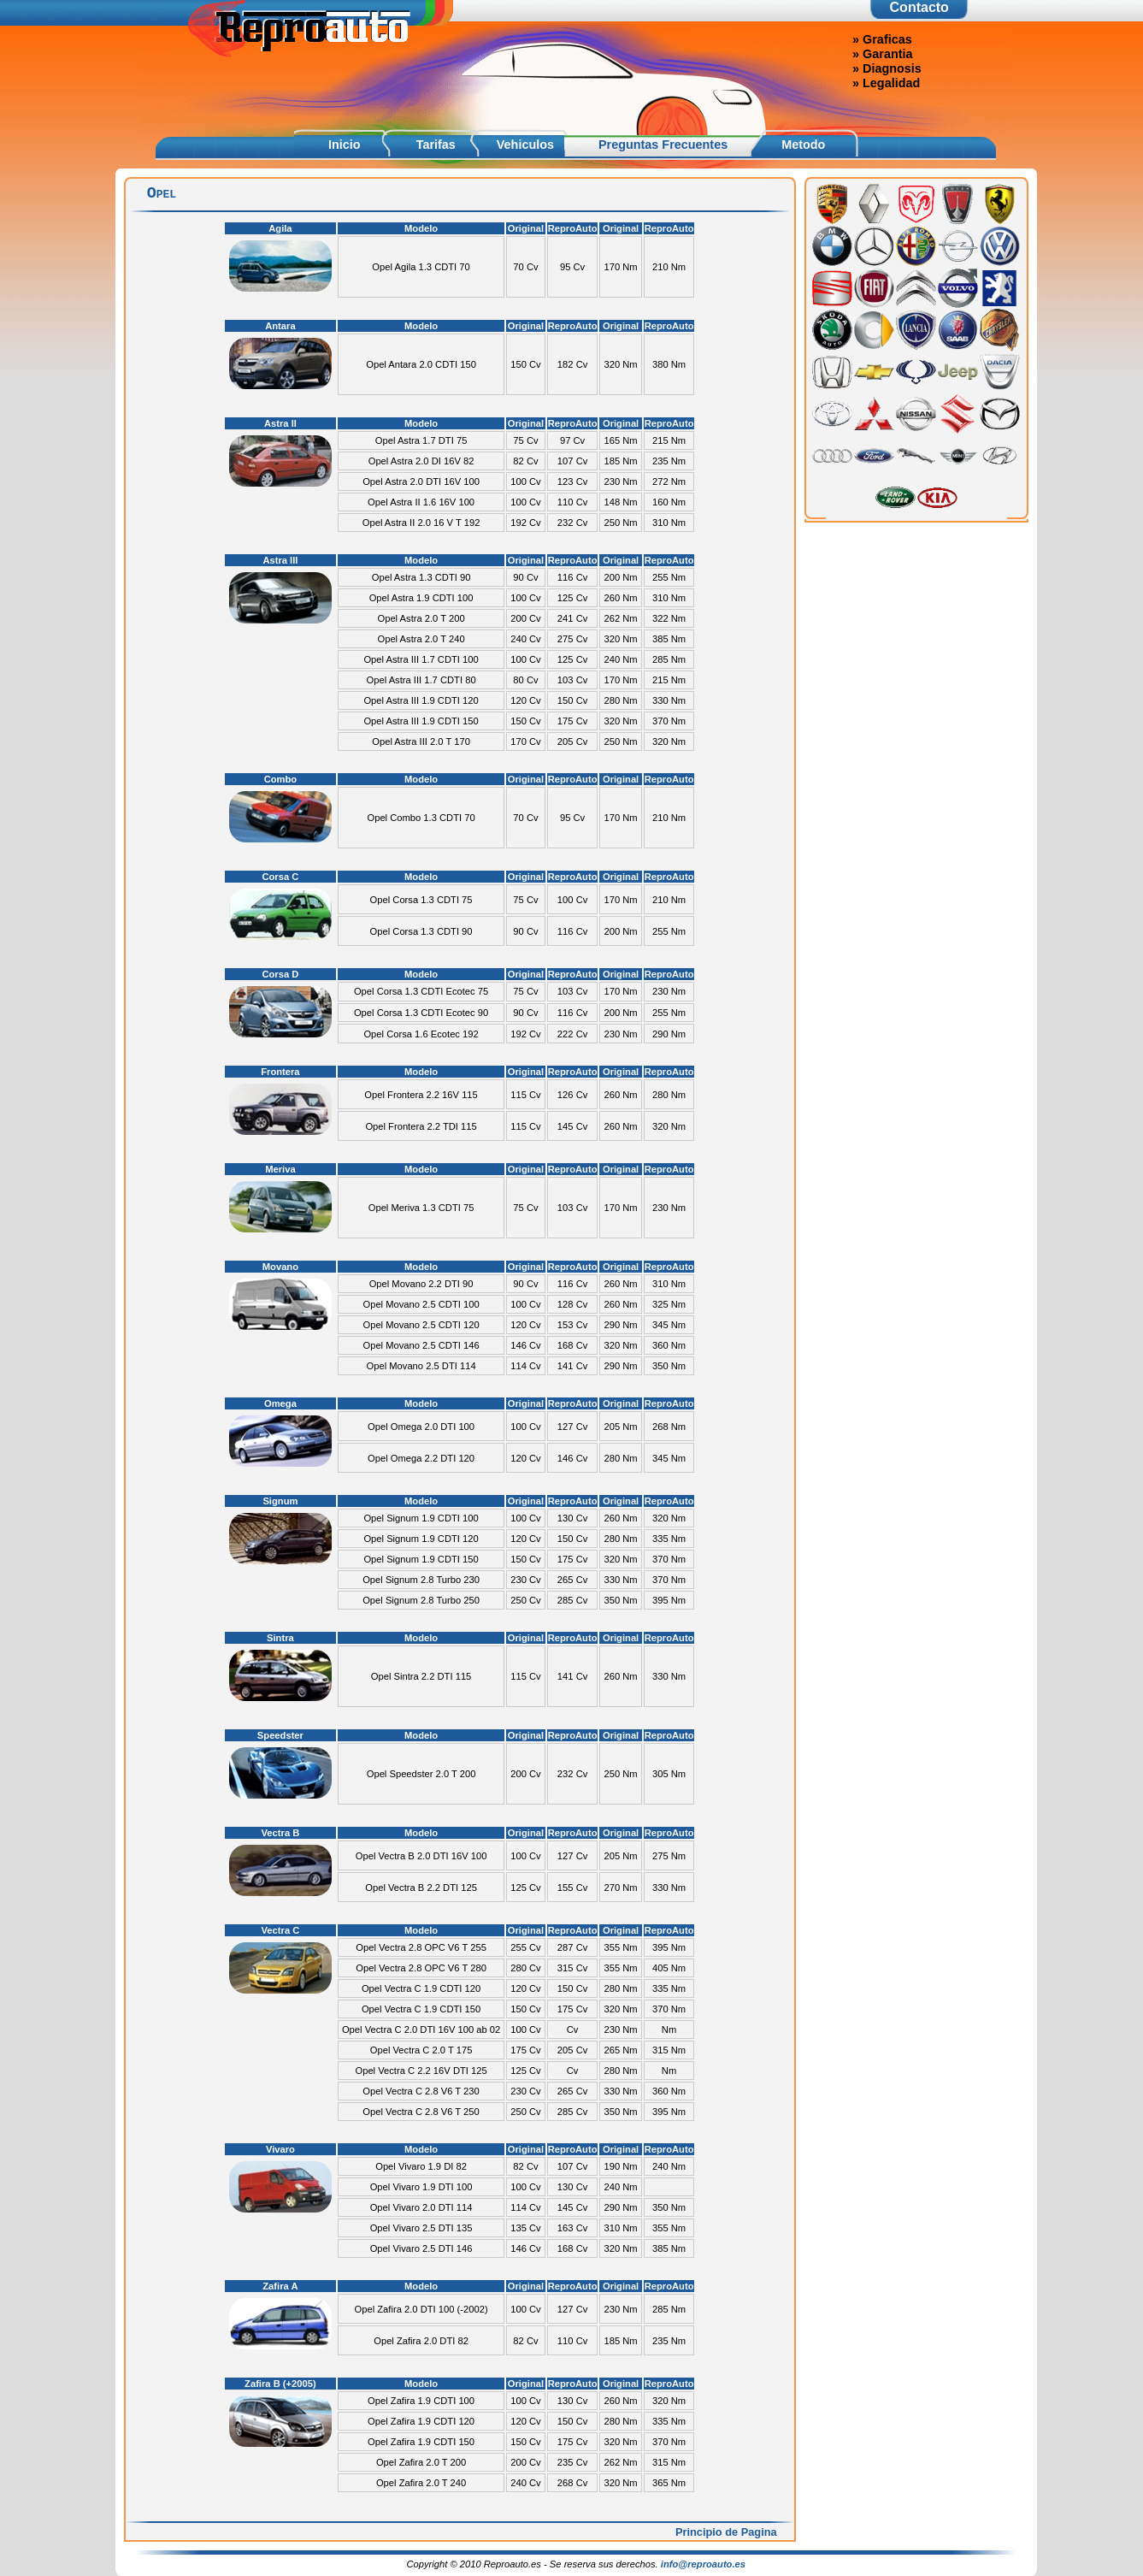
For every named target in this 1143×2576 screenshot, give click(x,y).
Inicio (344, 144)
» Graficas (882, 39)
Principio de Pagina (726, 2532)
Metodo (803, 144)
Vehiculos (525, 144)
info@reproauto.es (703, 2564)
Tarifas (436, 144)
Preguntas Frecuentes (663, 144)
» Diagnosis (887, 68)
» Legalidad (886, 83)
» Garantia (882, 54)
